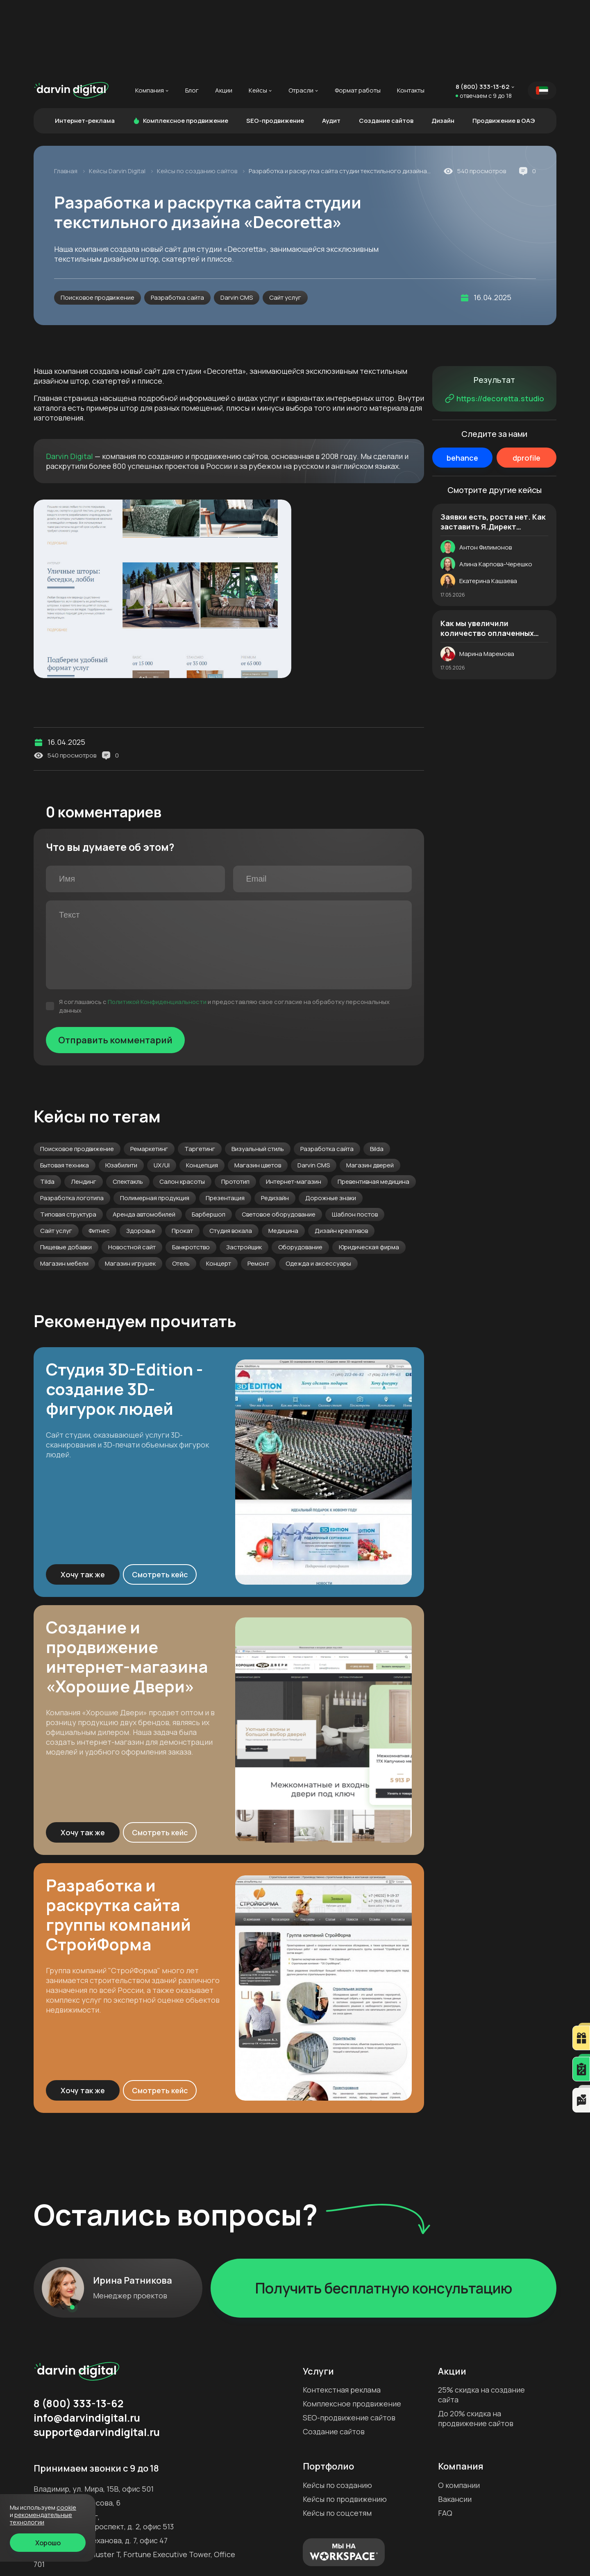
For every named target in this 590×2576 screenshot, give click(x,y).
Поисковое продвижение (97, 224)
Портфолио (328, 2393)
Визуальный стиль (257, 1076)
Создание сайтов (386, 47)
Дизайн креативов (341, 1157)
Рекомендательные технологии (41, 2518)
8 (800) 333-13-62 (482, 14)
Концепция (202, 1092)
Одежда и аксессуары (318, 1190)
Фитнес (99, 1157)
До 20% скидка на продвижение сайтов (475, 2345)
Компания (149, 17)
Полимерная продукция (154, 1125)
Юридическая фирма (369, 1174)
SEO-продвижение (275, 47)
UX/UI (162, 1092)
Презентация (225, 1125)
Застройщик (244, 1174)
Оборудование (300, 1174)
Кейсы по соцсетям (337, 2440)
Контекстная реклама (342, 2317)
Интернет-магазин (293, 1108)
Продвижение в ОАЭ (503, 47)
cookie (66, 2507)
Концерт (218, 1190)
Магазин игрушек (130, 1190)
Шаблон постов (355, 1141)
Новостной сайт (132, 1174)
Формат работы (358, 17)
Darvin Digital (69, 383)
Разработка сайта (177, 224)
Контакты (410, 17)
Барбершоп (208, 1141)
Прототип (235, 1108)
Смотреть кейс (160, 1501)
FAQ (445, 2440)
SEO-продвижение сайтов (349, 2345)
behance (462, 385)
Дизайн (442, 47)
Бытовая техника (64, 1092)
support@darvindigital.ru (97, 2359)
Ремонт (258, 1190)
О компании (459, 2412)
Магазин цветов (257, 1092)
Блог (192, 17)
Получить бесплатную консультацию (383, 2215)
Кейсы (258, 17)
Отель (181, 1190)
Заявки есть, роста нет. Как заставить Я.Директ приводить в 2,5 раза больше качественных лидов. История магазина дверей (493, 449)
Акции (223, 17)
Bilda (377, 1076)
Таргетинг (199, 1076)
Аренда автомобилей (144, 1141)
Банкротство (191, 1174)
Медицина (283, 1157)
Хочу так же (83, 1501)
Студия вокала (230, 1157)
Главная (66, 98)
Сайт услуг (285, 224)
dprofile (526, 385)
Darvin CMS (236, 224)
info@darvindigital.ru (87, 2345)
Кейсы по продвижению (345, 2426)
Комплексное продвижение (180, 47)
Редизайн (275, 1125)
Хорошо (48, 2542)
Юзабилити (121, 1092)
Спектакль (128, 1108)
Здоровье (140, 1157)
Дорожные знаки (330, 1125)
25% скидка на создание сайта (481, 2322)
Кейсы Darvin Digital (118, 98)
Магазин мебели (64, 1190)
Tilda (47, 1108)
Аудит (331, 47)
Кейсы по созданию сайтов (197, 98)
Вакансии (455, 2426)
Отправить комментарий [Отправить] (115, 967)
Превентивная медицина (373, 1108)
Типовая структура (68, 1141)
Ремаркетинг (149, 1076)
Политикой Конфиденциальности (157, 929)
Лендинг (83, 1108)
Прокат (182, 1157)
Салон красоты (182, 1108)
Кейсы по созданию (337, 2412)
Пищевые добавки (66, 1174)
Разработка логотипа (72, 1125)
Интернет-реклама (85, 47)
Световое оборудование (278, 1141)
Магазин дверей (370, 1092)
